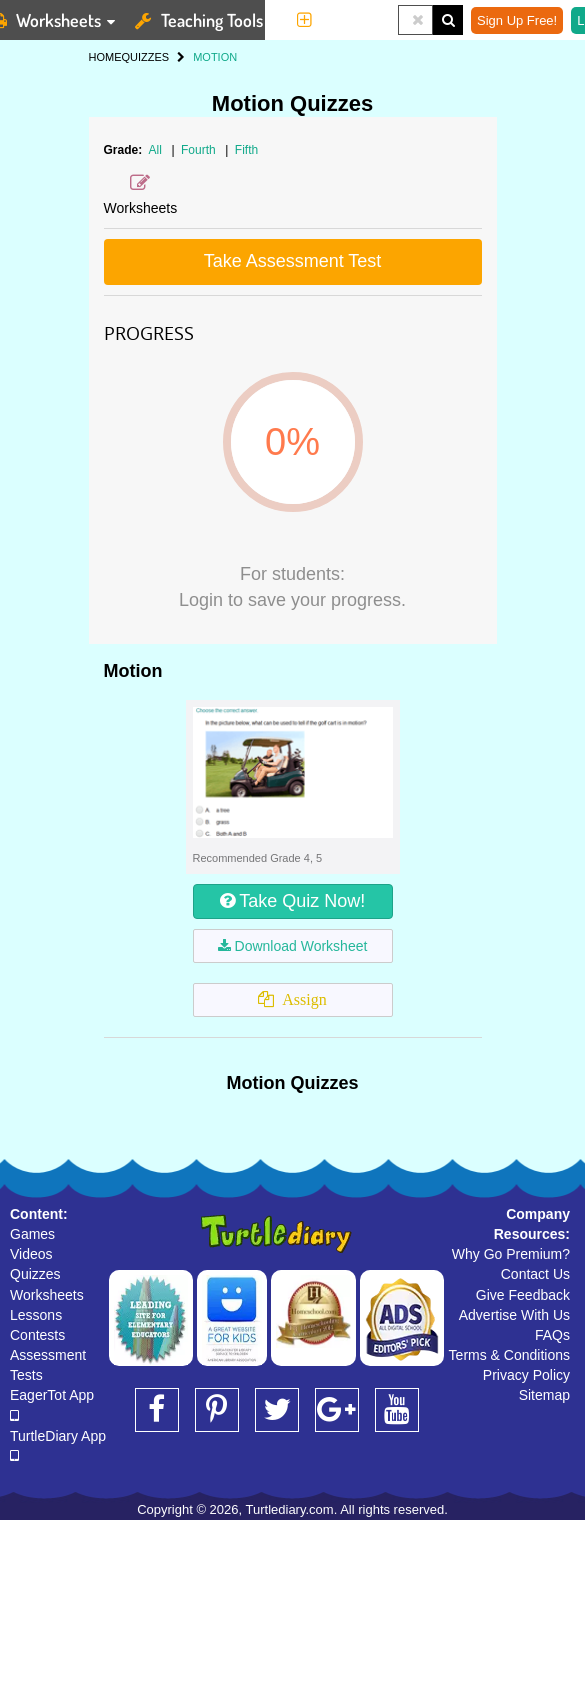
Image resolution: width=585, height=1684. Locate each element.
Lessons (36, 1315)
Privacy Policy (526, 1375)
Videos (31, 1254)
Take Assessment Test (293, 261)
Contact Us (535, 1274)
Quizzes (35, 1274)
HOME (105, 57)
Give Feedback (523, 1295)
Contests (37, 1335)
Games (32, 1234)
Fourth (200, 150)
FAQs (552, 1335)
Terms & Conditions (509, 1355)
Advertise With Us (514, 1315)
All (155, 150)
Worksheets (47, 1295)
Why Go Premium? (511, 1254)
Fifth (246, 150)
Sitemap (544, 1395)
